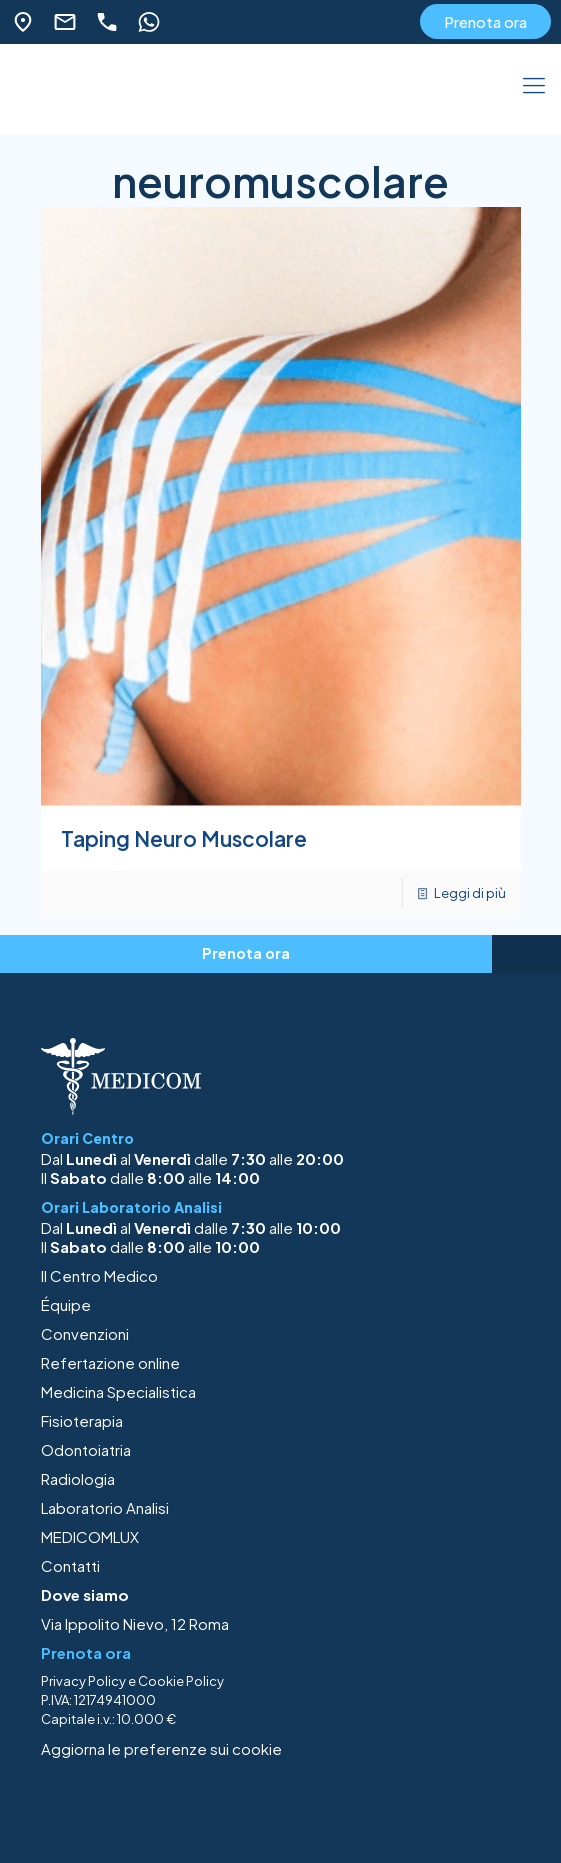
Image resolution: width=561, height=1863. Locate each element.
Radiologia (78, 1478)
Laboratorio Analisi (105, 1507)
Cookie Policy (181, 1681)
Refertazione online (110, 1362)
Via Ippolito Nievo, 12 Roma (135, 1623)
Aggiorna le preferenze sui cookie (161, 1748)
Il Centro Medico (99, 1275)
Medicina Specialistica (118, 1391)
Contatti (70, 1565)
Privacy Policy (83, 1681)
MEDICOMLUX (90, 1536)
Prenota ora (485, 21)
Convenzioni (85, 1333)
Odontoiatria (86, 1449)
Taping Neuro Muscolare (184, 838)
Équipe (66, 1304)
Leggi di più (470, 893)
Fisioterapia (82, 1420)
